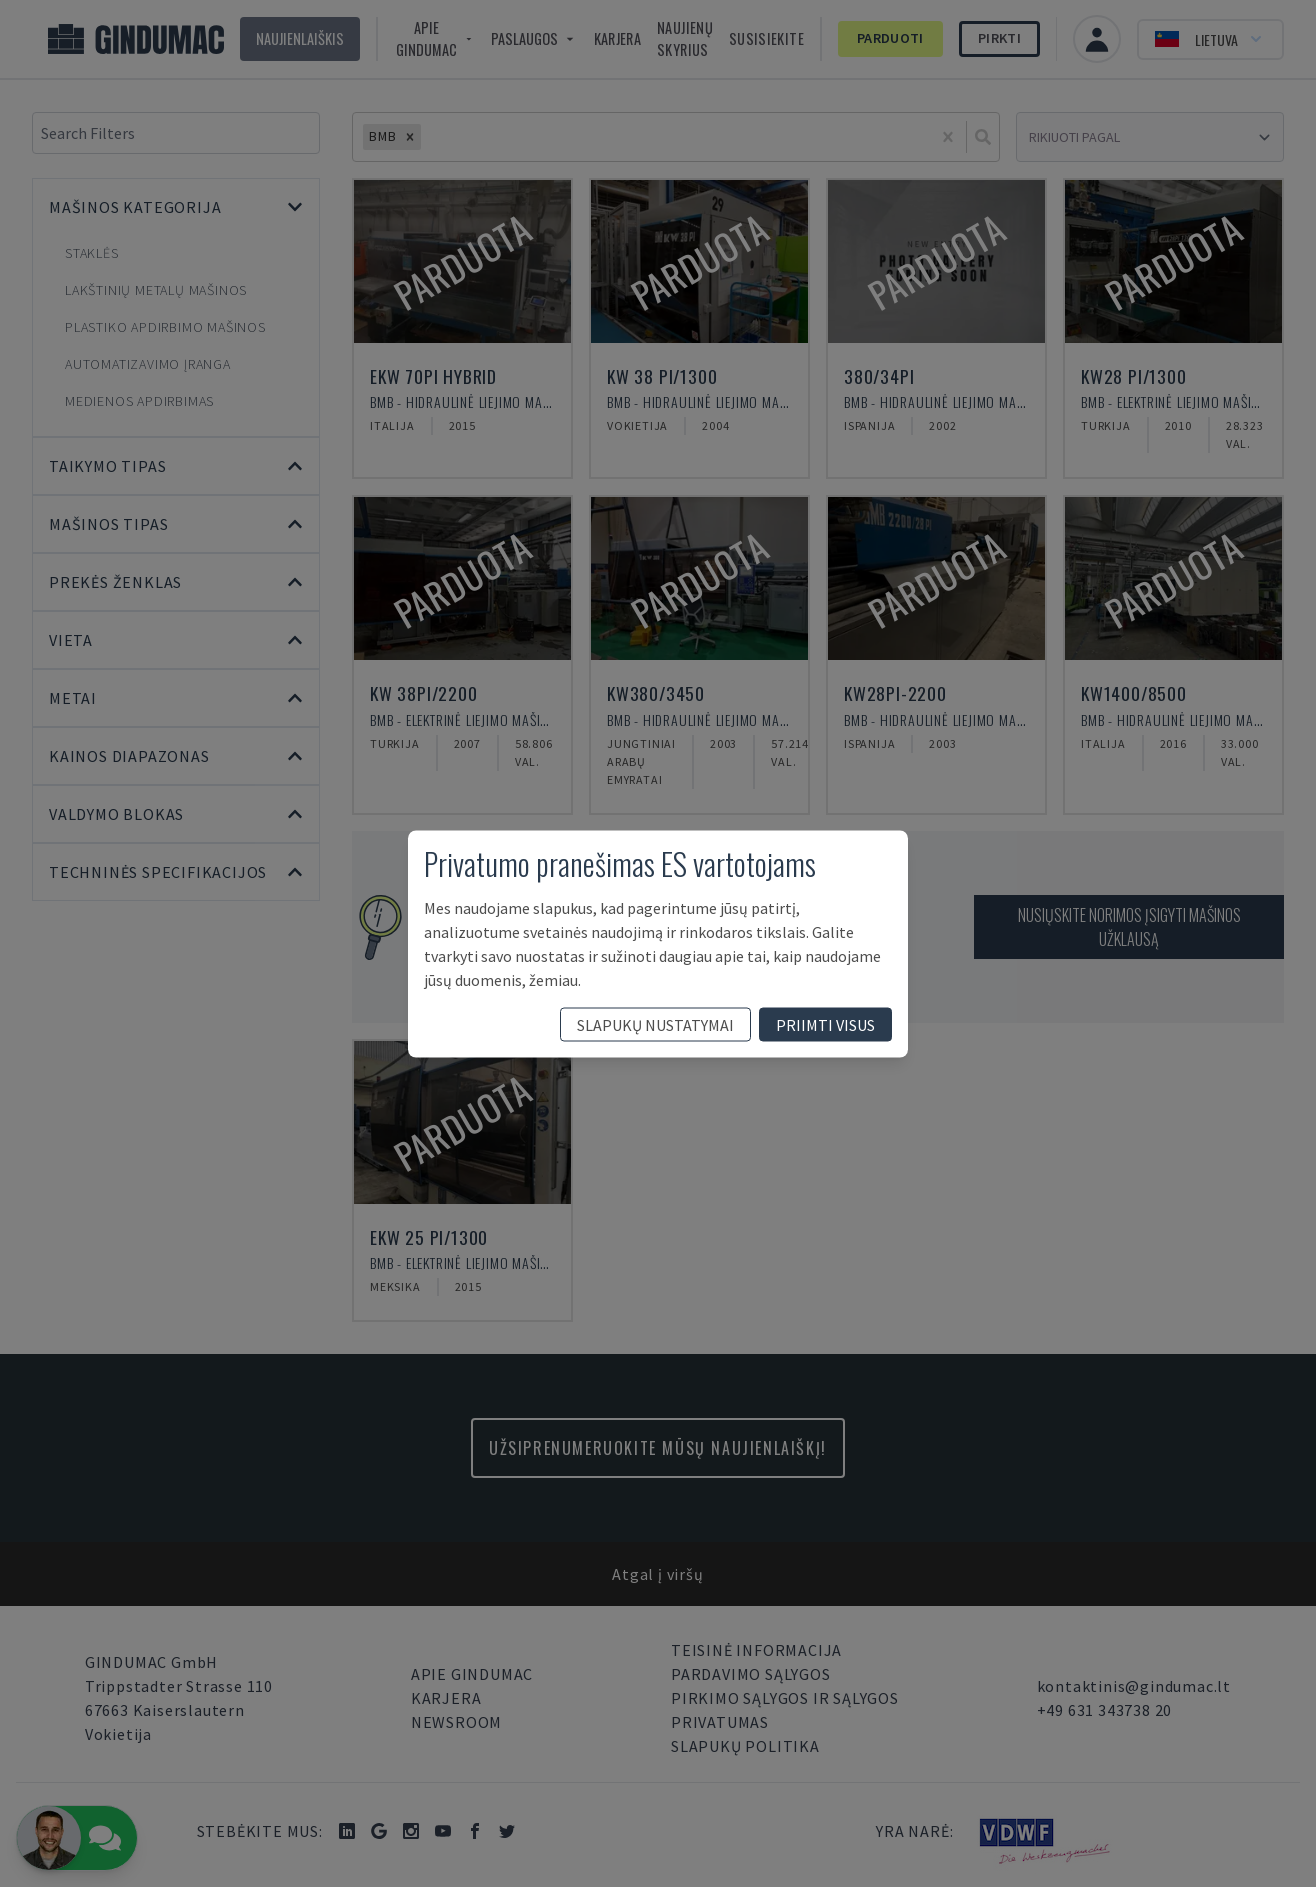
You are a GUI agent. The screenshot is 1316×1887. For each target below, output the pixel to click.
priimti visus (825, 1024)
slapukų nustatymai (655, 1024)
